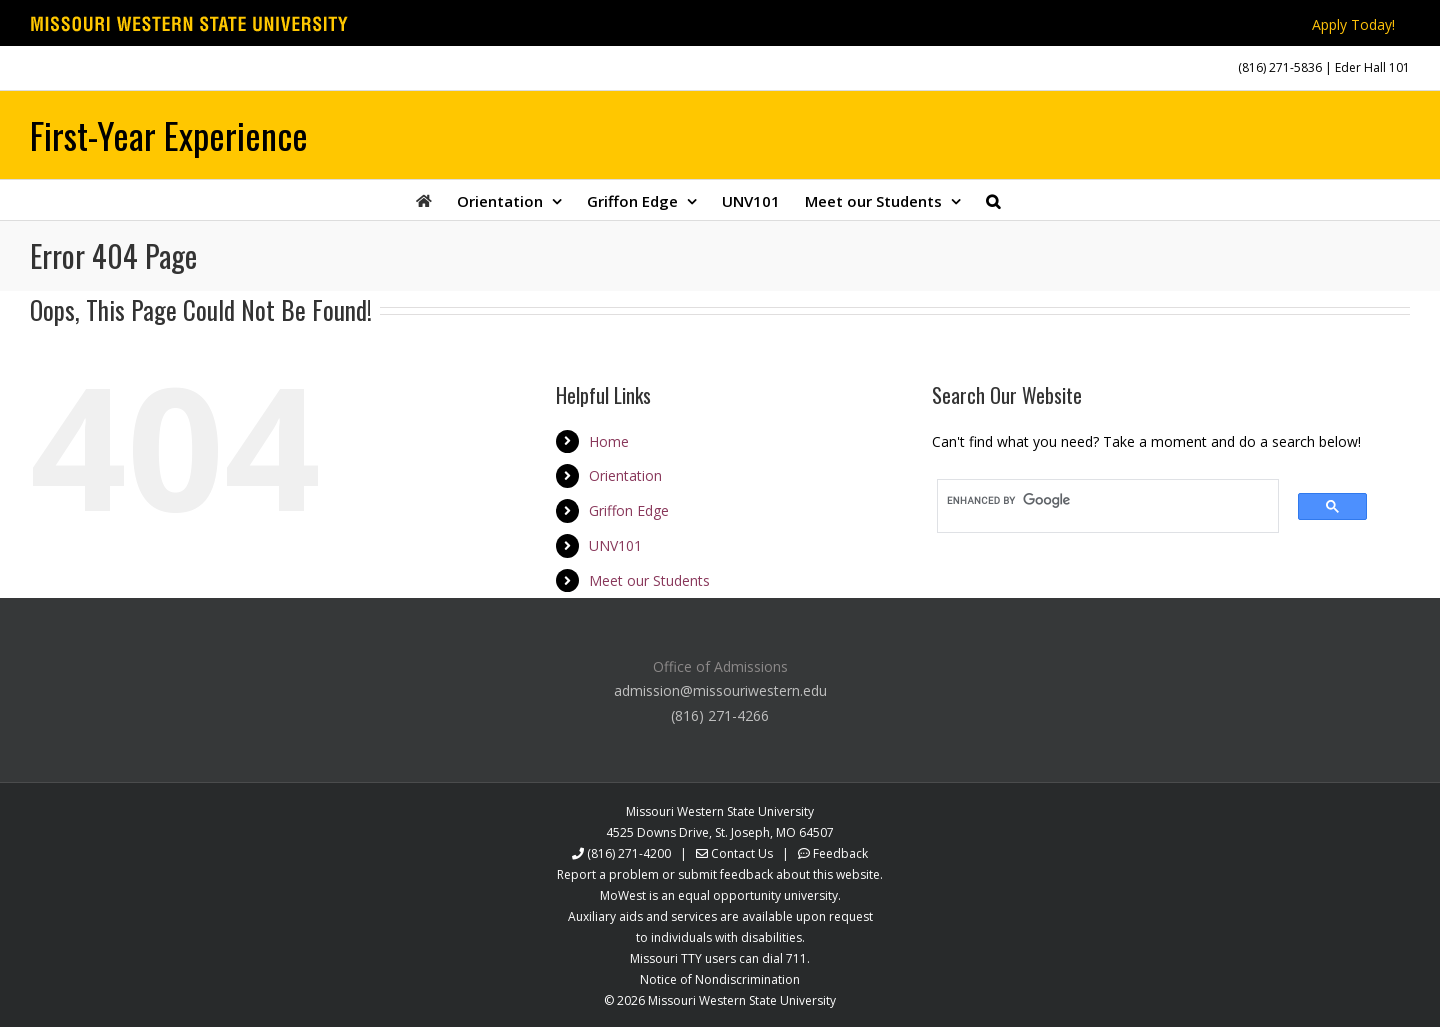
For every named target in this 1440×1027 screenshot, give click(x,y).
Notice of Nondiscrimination (720, 979)
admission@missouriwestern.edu (720, 690)
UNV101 (615, 545)
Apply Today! (1353, 24)
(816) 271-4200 (629, 853)
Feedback (840, 853)
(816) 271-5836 (1280, 67)
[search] (1101, 501)
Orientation (625, 475)
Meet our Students (649, 580)
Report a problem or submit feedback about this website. (720, 874)
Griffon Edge (629, 510)
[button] (993, 200)
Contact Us (742, 853)
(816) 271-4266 (720, 715)
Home (609, 441)
